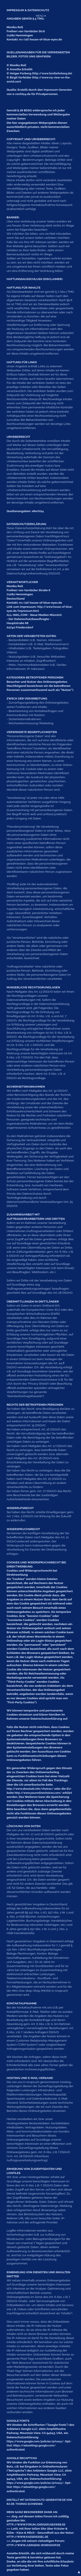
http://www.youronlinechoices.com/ (38, 1792)
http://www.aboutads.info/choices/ (30, 1788)
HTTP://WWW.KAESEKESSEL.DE (27, 2536)
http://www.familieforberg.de (52, 73)
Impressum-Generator (58, 89)
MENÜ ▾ (41, 15)
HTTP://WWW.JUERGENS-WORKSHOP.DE (33, 2545)
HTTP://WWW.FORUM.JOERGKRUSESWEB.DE (36, 2524)
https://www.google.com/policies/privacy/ (35, 2441)
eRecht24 (38, 511)
